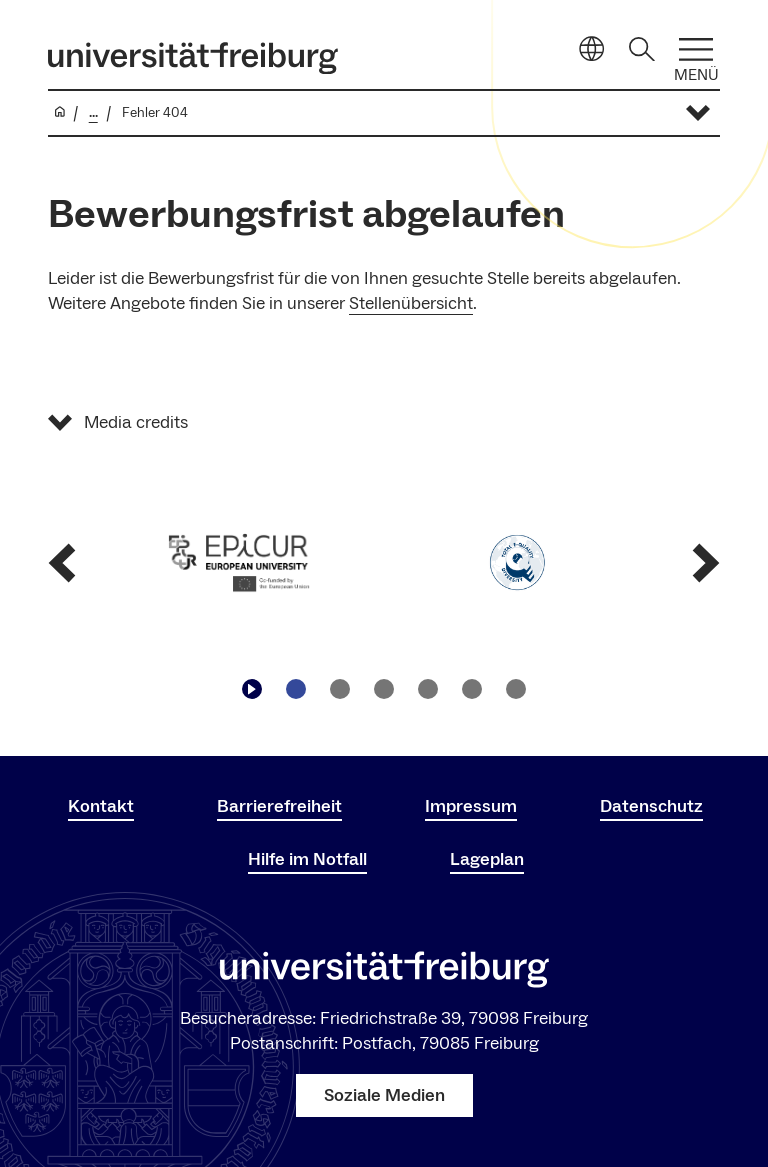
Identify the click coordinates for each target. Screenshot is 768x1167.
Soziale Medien (384, 1095)
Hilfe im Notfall (307, 859)
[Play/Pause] (252, 689)
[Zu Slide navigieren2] (340, 689)
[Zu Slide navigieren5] (472, 689)
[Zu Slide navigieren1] (296, 689)
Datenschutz (651, 806)
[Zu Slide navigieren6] (516, 689)
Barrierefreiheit (279, 806)
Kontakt (101, 806)
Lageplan (487, 859)
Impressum (471, 806)
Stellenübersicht (411, 303)
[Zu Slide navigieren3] (384, 689)
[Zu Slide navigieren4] (428, 689)
